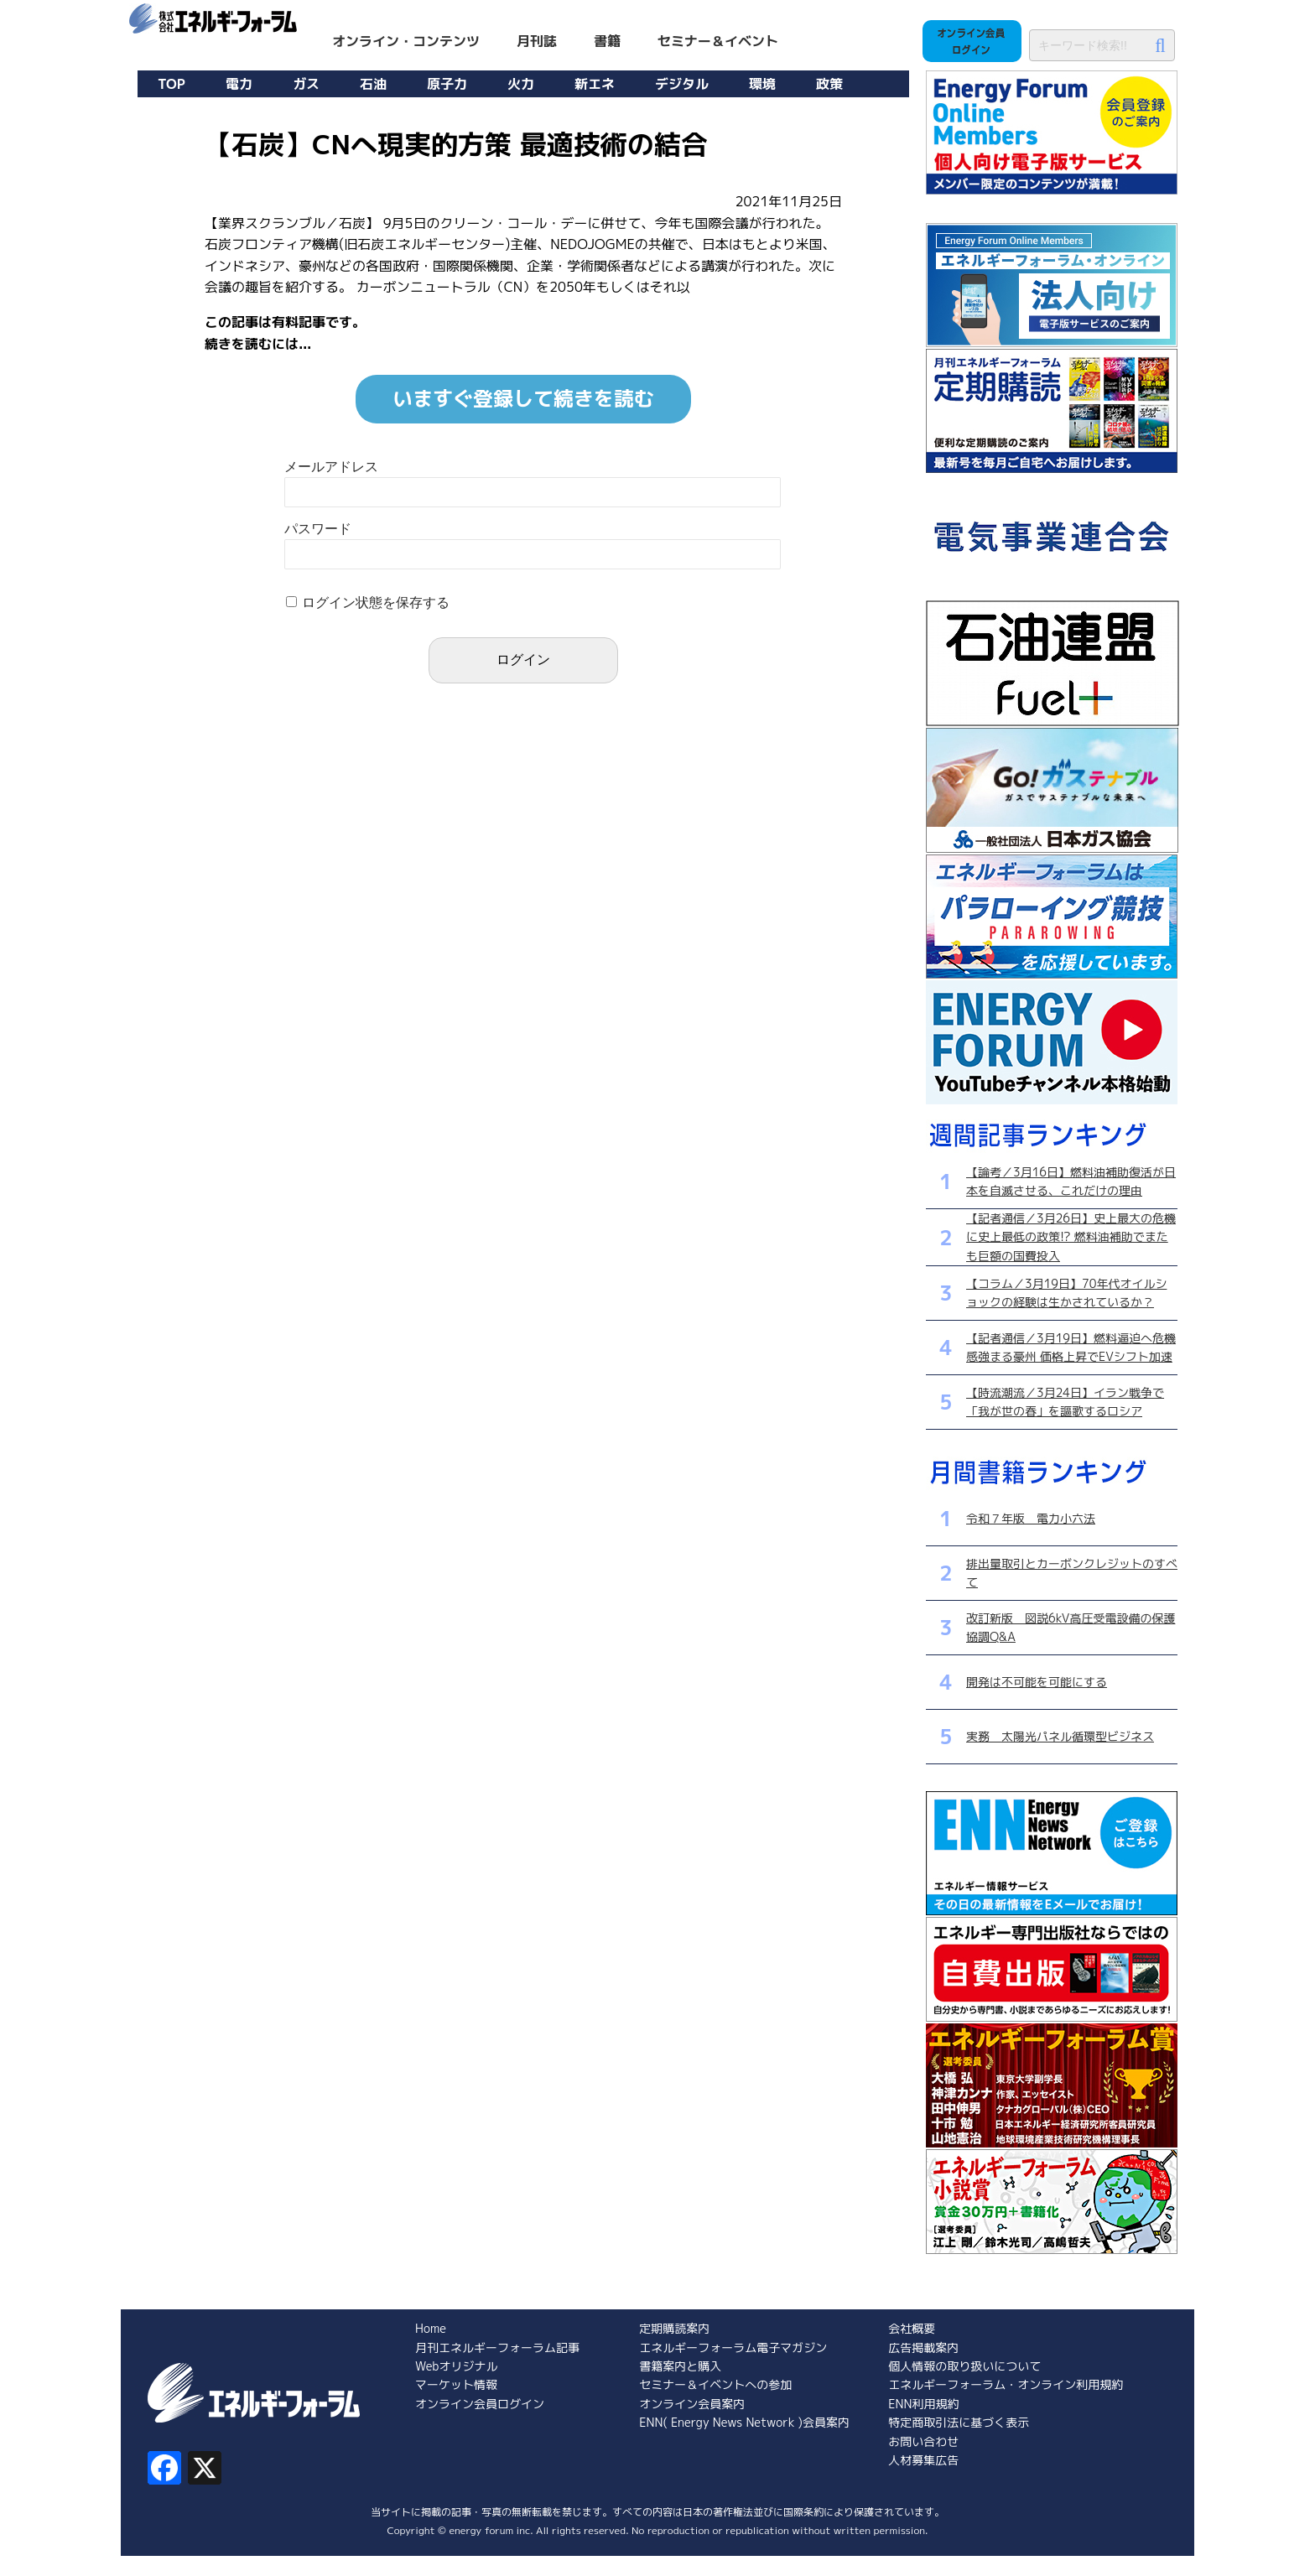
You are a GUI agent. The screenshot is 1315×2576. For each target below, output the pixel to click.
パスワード (317, 529)
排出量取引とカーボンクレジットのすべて (1071, 1572)
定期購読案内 (674, 2328)
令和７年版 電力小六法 (1030, 1518)
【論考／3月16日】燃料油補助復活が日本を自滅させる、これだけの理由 (1071, 1181)
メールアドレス (331, 467)
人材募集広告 (923, 2460)
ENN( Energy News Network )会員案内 (744, 2422)
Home (430, 2328)
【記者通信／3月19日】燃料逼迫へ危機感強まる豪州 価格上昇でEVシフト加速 (1071, 1347)
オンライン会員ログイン (479, 2404)
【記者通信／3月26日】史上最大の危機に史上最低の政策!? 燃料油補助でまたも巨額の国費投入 (1071, 1237)
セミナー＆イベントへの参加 (715, 2384)
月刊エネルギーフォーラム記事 (497, 2347)
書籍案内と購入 (680, 2366)
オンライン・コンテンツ (406, 41)
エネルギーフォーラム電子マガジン (733, 2347)
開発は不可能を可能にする (1036, 1682)
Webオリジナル (456, 2366)
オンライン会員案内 (692, 2404)
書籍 (607, 41)
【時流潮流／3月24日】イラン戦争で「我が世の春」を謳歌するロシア (1065, 1401)
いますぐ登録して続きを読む (523, 398)
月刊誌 (537, 41)
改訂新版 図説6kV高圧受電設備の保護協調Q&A (1070, 1627)
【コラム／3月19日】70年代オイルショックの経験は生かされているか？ (1066, 1292)
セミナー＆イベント (718, 41)
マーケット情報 (456, 2384)
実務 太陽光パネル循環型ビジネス (1060, 1736)
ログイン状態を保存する (376, 602)
